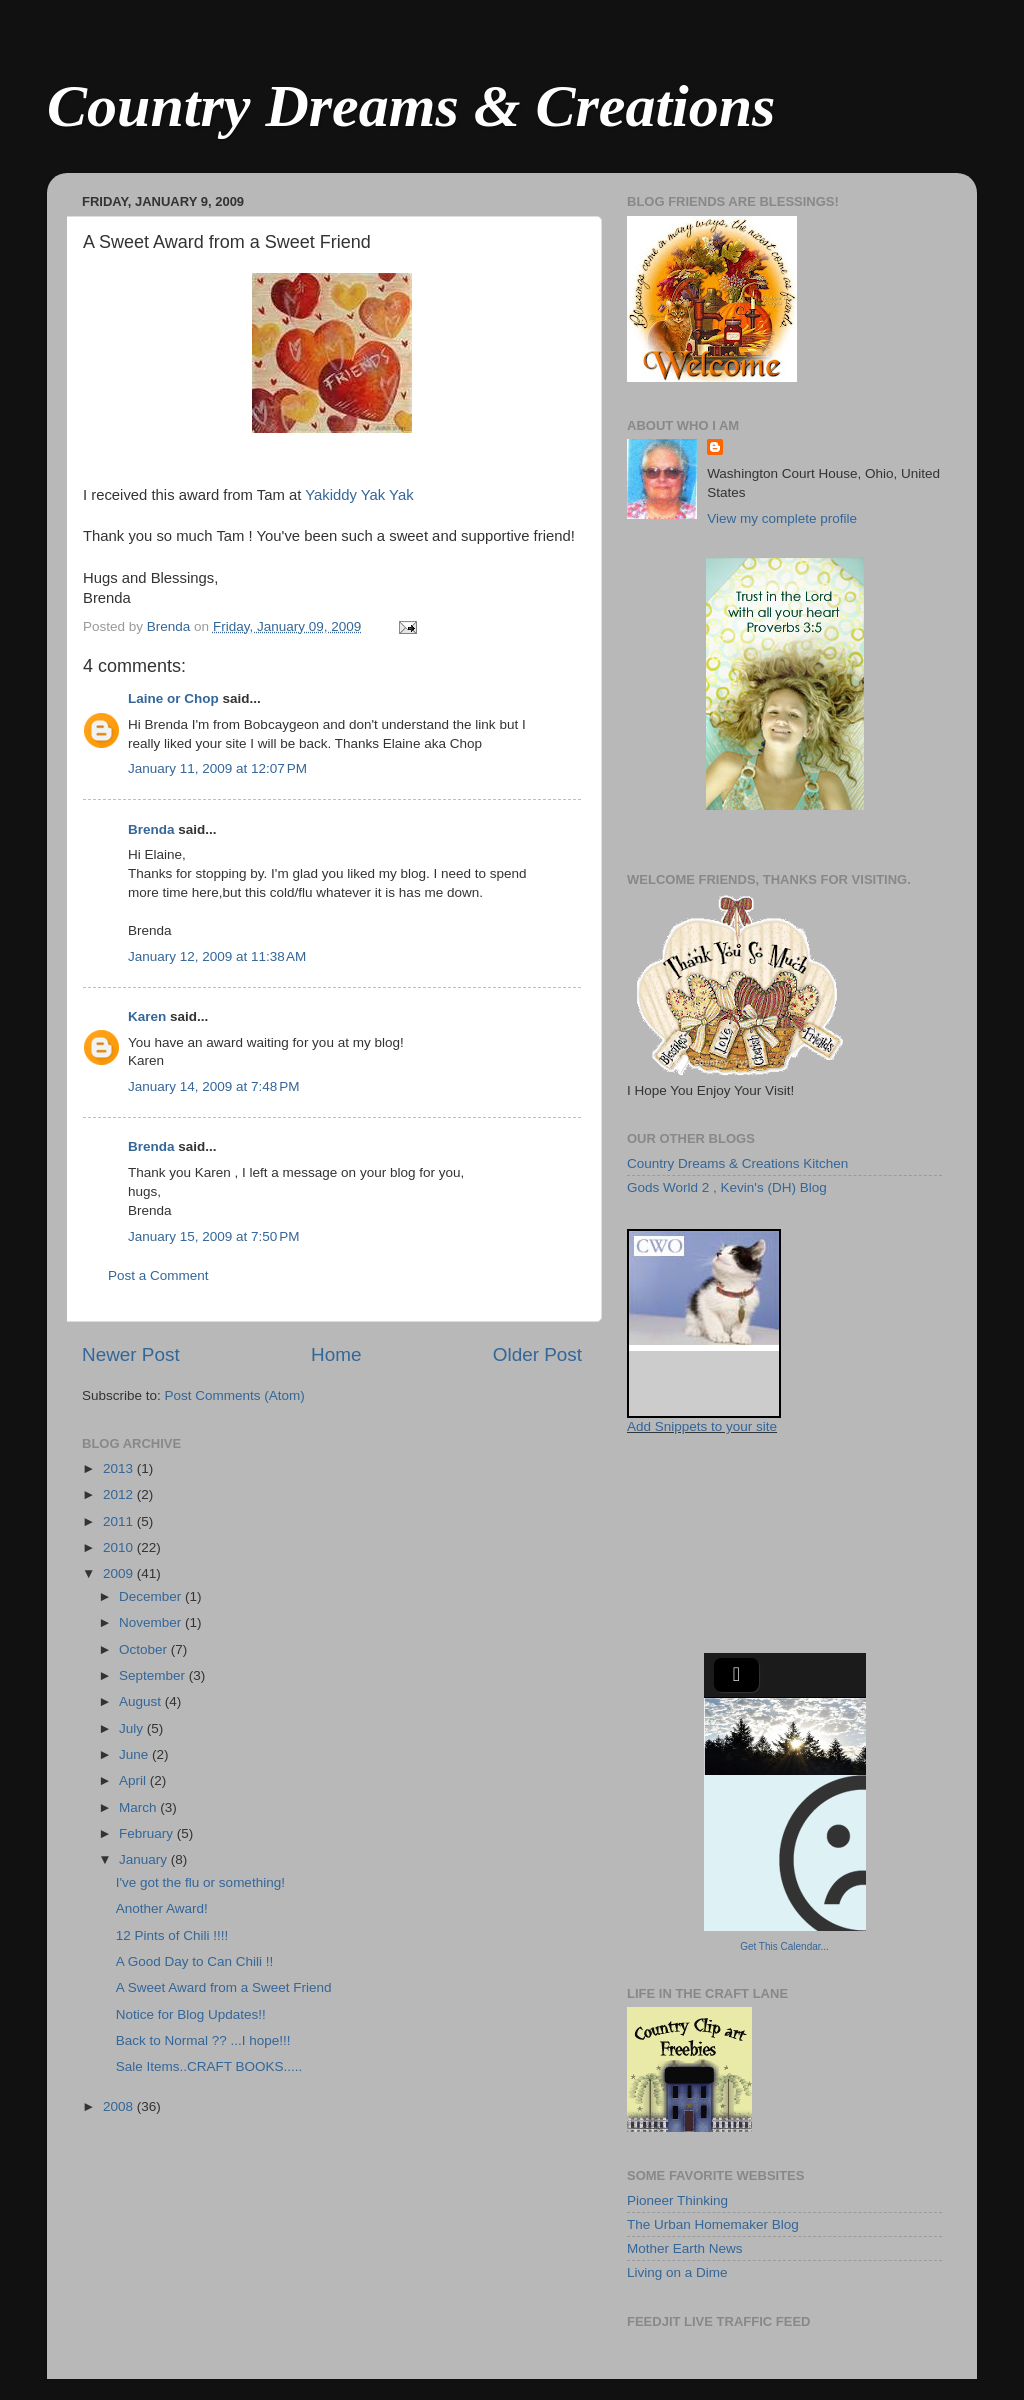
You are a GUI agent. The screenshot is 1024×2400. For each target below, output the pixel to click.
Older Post (537, 1354)
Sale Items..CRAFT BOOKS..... (209, 2066)
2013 (120, 1468)
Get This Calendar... (784, 1946)
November (152, 1622)
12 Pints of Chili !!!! (172, 1935)
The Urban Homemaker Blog (713, 2224)
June (135, 1754)
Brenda (151, 829)
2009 (120, 1573)
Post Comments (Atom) (235, 1395)
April (134, 1780)
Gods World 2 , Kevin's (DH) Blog (727, 1187)
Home (336, 1354)
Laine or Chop (173, 698)
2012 (120, 1494)
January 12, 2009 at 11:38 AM (217, 956)
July (133, 1728)
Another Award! (162, 1908)
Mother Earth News (685, 2248)
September (154, 1675)
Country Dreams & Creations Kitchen (737, 1163)
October (145, 1649)
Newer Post (131, 1354)
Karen (147, 1016)
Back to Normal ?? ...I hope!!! (203, 2040)
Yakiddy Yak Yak (359, 495)
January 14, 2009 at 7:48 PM (214, 1086)
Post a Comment (158, 1275)
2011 (120, 1521)
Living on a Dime (677, 2272)
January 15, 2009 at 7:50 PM (214, 1236)
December (152, 1596)
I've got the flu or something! (200, 1882)
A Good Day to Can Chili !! (195, 1961)
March (139, 1807)
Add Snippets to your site (702, 1426)
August (142, 1701)
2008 (120, 2106)
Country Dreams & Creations (411, 106)
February (148, 1833)
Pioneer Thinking (677, 2200)
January (145, 1859)
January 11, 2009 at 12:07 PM (217, 768)
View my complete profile (782, 518)
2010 (120, 1547)
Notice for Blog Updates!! (191, 2014)
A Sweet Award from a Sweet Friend (224, 1987)
